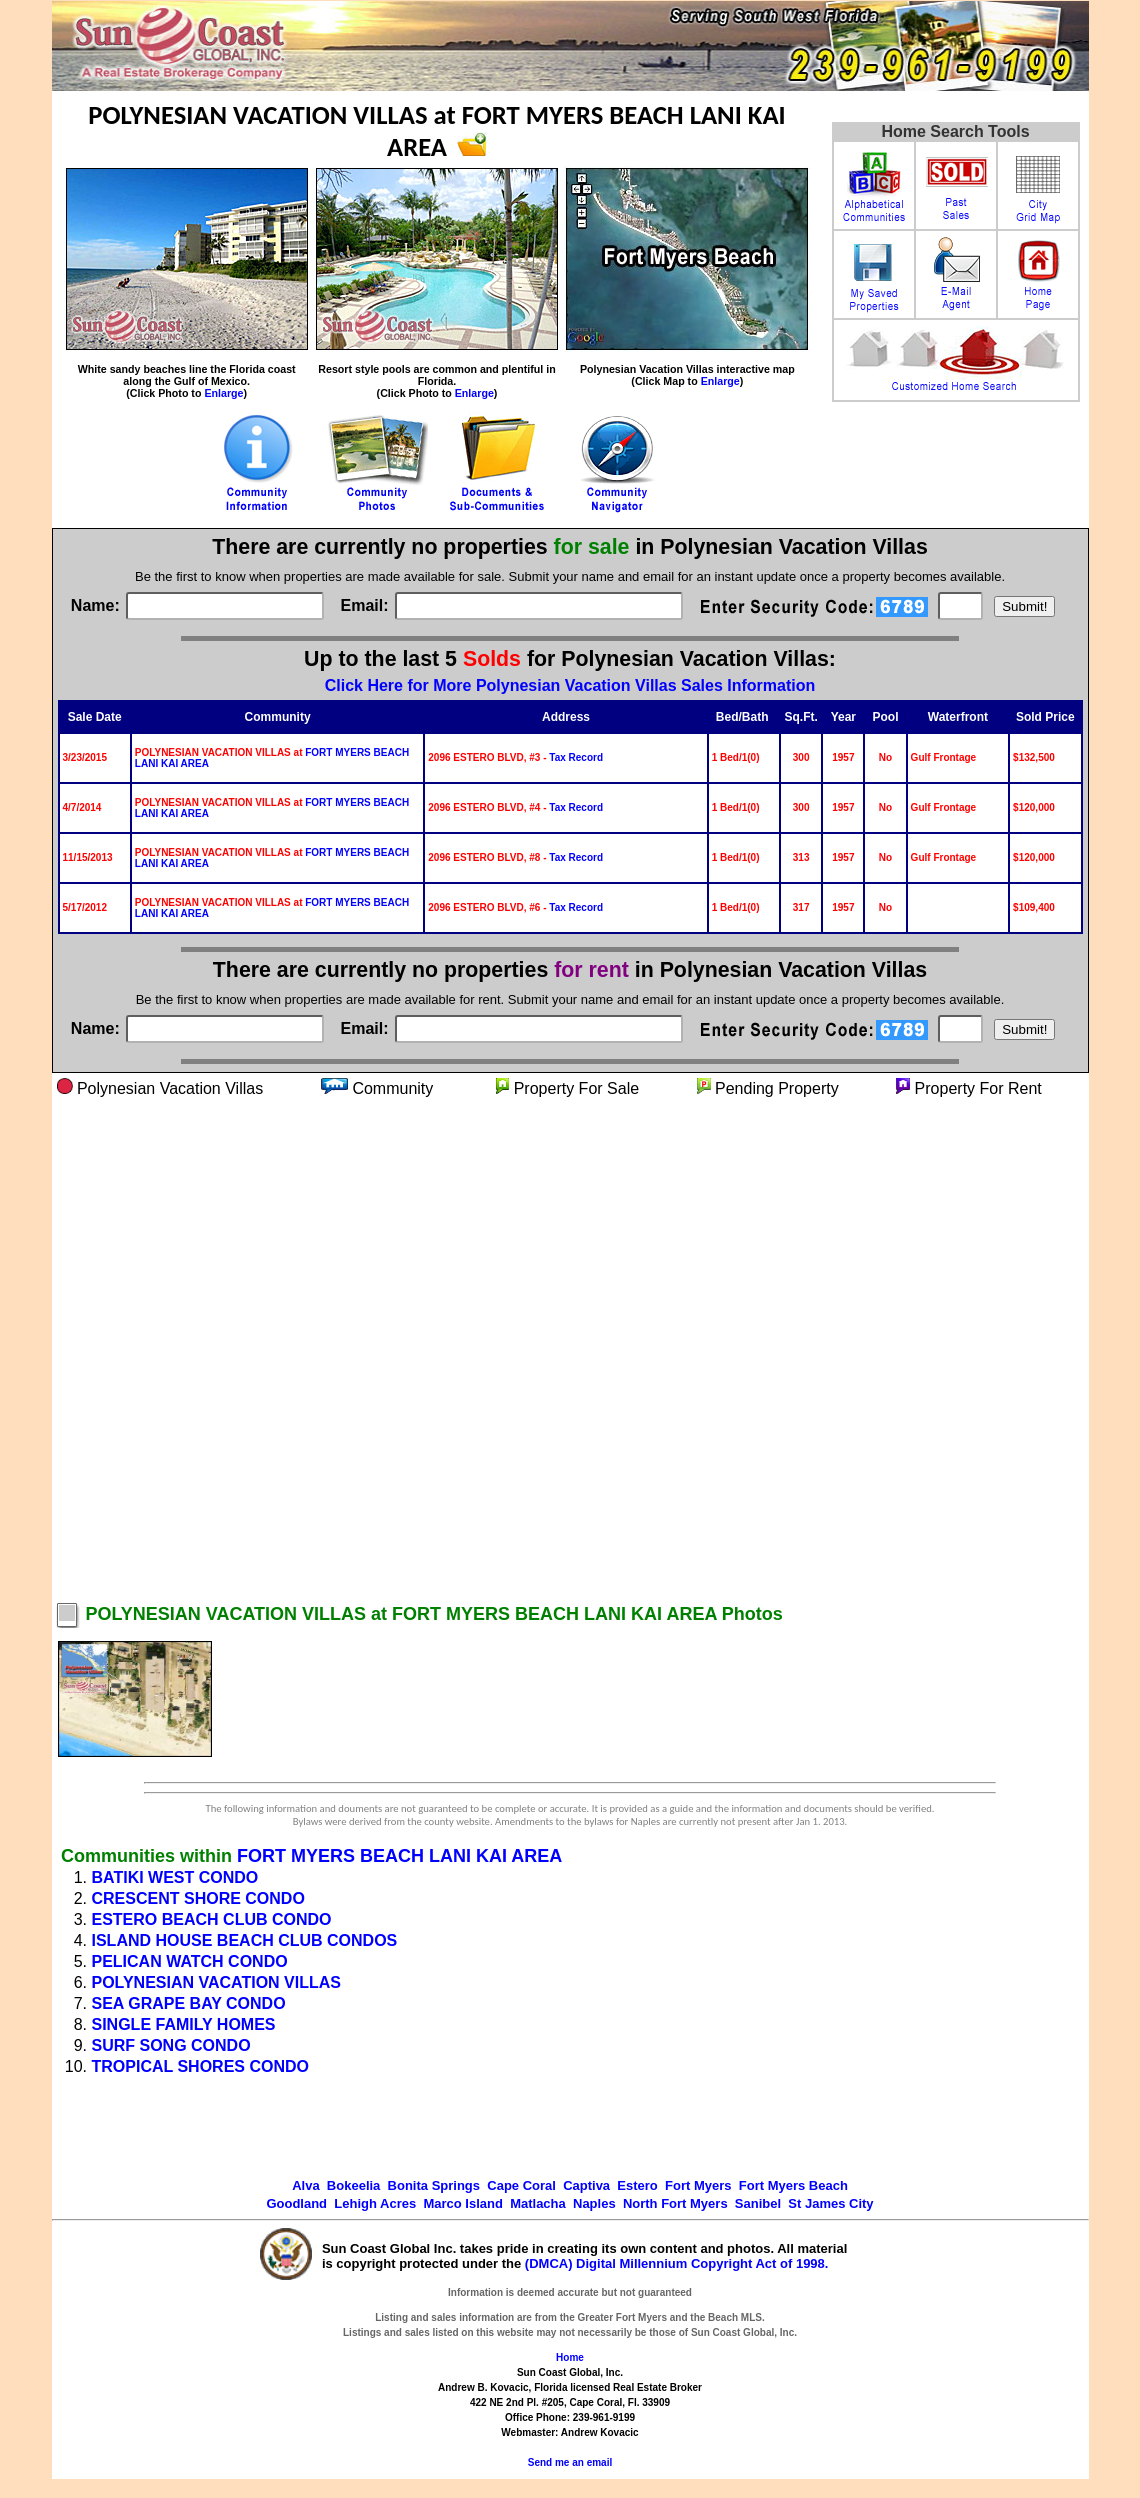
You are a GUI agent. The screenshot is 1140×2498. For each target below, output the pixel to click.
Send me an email (570, 2462)
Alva (305, 2185)
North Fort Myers (675, 2203)
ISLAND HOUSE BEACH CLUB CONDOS (245, 1940)
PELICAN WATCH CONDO (190, 1961)
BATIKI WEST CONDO (175, 1877)
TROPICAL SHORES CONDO (201, 2066)
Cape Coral (521, 2185)
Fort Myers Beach (793, 2185)
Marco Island (462, 2203)
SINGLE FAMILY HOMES (184, 2024)
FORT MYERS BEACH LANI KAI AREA (399, 1856)
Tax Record (576, 757)
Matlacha (538, 2203)
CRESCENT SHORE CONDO (198, 1898)
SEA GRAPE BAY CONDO (189, 2003)
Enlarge (223, 393)
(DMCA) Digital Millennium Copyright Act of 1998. (677, 2263)
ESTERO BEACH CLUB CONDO (212, 1919)
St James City (830, 2203)
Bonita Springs (434, 2185)
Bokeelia (353, 2185)
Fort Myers (698, 2185)
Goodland (296, 2203)
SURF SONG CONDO (171, 2045)
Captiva (586, 2185)
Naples (594, 2203)
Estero (637, 2185)
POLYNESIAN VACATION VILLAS (217, 1982)
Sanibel (758, 2203)
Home (570, 2357)
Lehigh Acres (375, 2203)
